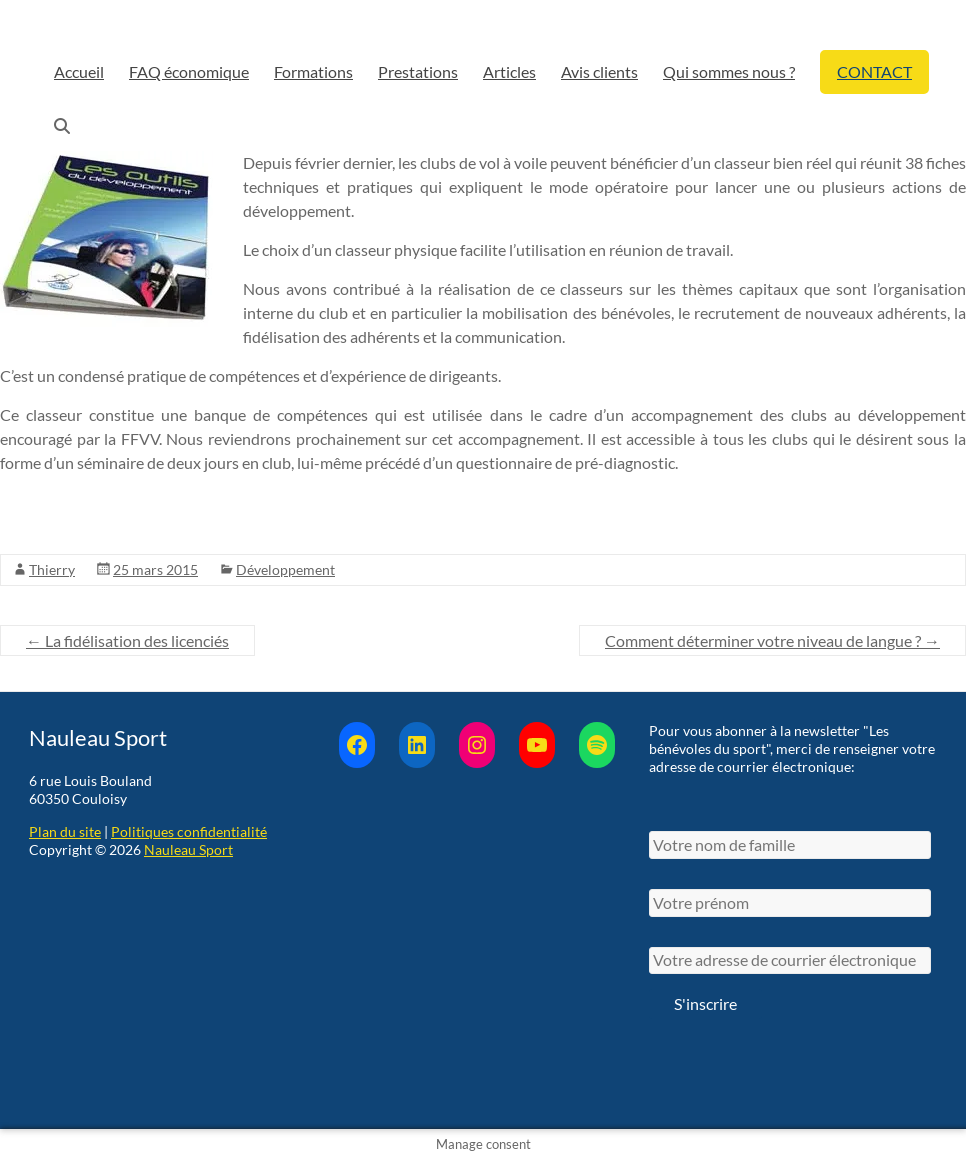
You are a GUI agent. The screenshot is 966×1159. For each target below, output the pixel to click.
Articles (509, 71)
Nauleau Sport (188, 849)
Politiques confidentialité (189, 831)
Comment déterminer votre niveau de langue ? (772, 640)
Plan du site (65, 831)
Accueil (79, 71)
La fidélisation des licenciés (127, 640)
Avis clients (599, 71)
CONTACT (874, 71)
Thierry (52, 569)
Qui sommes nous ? (729, 71)
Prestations (418, 71)
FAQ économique (189, 71)
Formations (313, 71)
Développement (285, 569)
